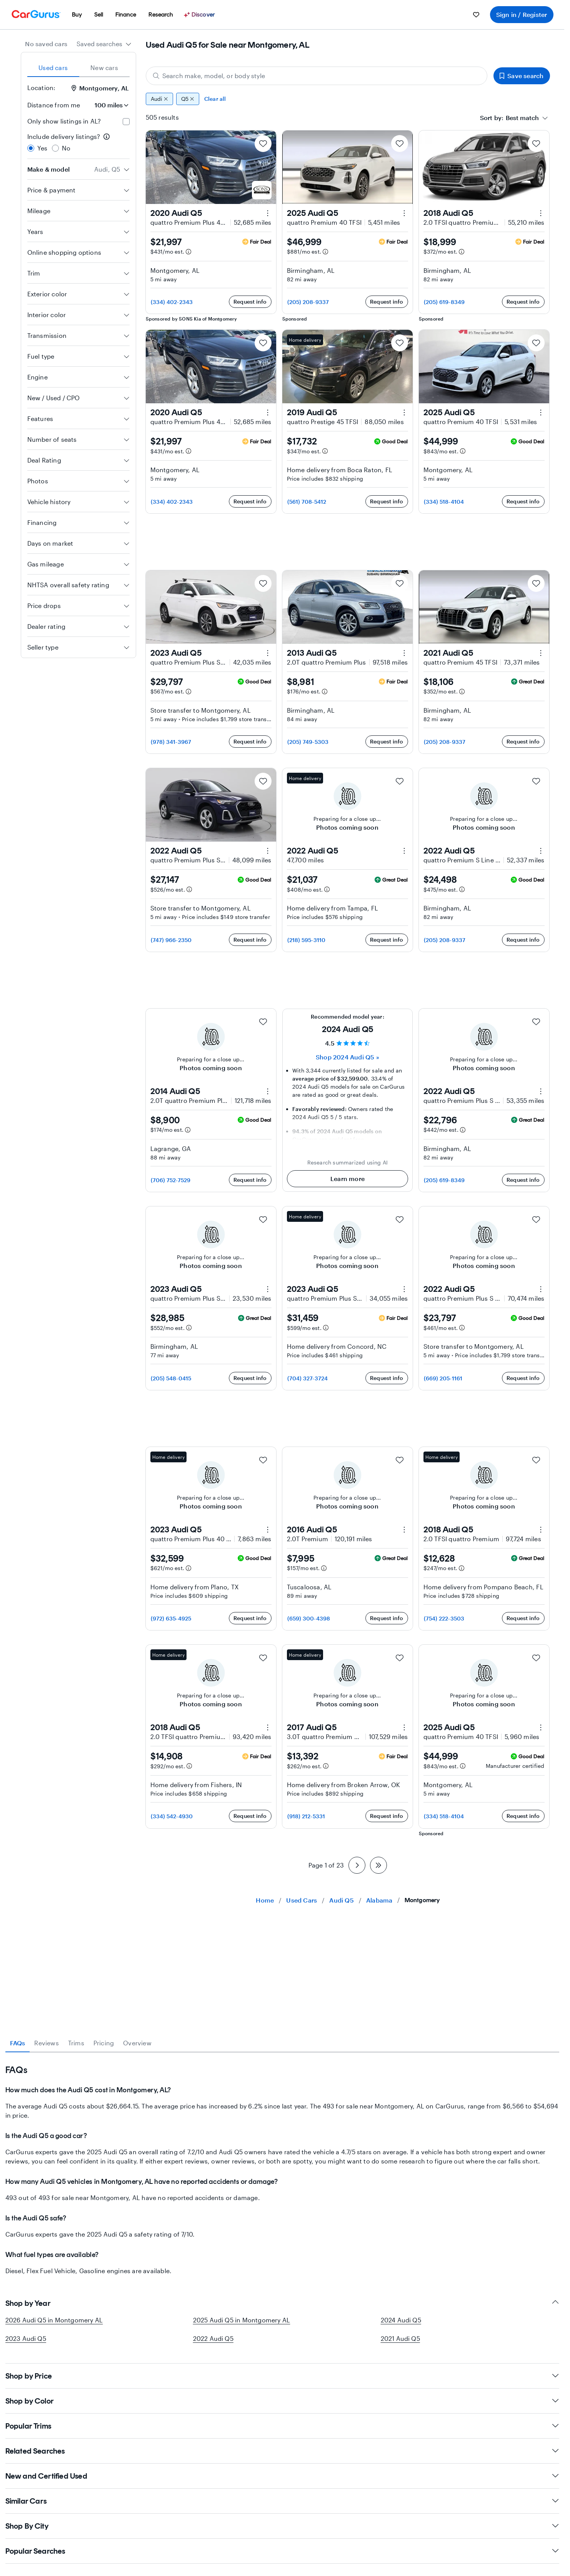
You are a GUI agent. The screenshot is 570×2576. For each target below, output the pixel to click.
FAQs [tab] (17, 2042)
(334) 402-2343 (172, 302)
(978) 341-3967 (171, 741)
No (66, 148)
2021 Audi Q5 (400, 2338)
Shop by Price (282, 2376)
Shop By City (282, 2526)
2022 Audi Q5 (213, 2338)
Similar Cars (282, 2501)
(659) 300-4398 (308, 1618)
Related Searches (282, 2451)
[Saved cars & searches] (476, 14)
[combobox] (104, 44)
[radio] (30, 148)
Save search (521, 75)
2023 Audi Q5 (25, 2338)
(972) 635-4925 (171, 1618)
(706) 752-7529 (171, 1180)
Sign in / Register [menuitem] (521, 14)
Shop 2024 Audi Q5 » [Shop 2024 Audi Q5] (347, 1057)
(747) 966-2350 (171, 940)
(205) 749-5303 (308, 741)
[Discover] (200, 14)
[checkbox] (126, 121)
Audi (159, 98)
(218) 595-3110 (306, 940)
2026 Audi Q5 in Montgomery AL (54, 2320)
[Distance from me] (108, 105)
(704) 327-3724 (307, 1378)
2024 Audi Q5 (401, 2320)
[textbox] (522, 117)
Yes (42, 148)
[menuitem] (77, 14)
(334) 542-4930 (172, 1816)
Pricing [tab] (103, 2042)
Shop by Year (282, 2303)
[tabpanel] (282, 2163)
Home (265, 1900)
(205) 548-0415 (171, 1378)
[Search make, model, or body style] (317, 76)
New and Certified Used (282, 2476)
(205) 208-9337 (308, 302)
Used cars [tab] (53, 67)
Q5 (187, 98)
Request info (250, 301)
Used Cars (301, 1900)
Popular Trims (282, 2426)
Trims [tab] (76, 2042)
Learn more (347, 1178)
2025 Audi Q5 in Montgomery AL (241, 2320)
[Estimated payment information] (188, 251)
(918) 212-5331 (306, 1816)
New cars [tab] (104, 67)
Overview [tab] (137, 2042)
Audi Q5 (341, 1900)
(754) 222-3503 (444, 1618)
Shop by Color (282, 2401)
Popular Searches (282, 2551)
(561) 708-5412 (307, 501)
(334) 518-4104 (444, 501)
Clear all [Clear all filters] (215, 98)
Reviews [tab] (46, 2042)
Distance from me (53, 105)
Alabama (379, 1900)
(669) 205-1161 (443, 1378)
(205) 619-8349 (444, 302)
